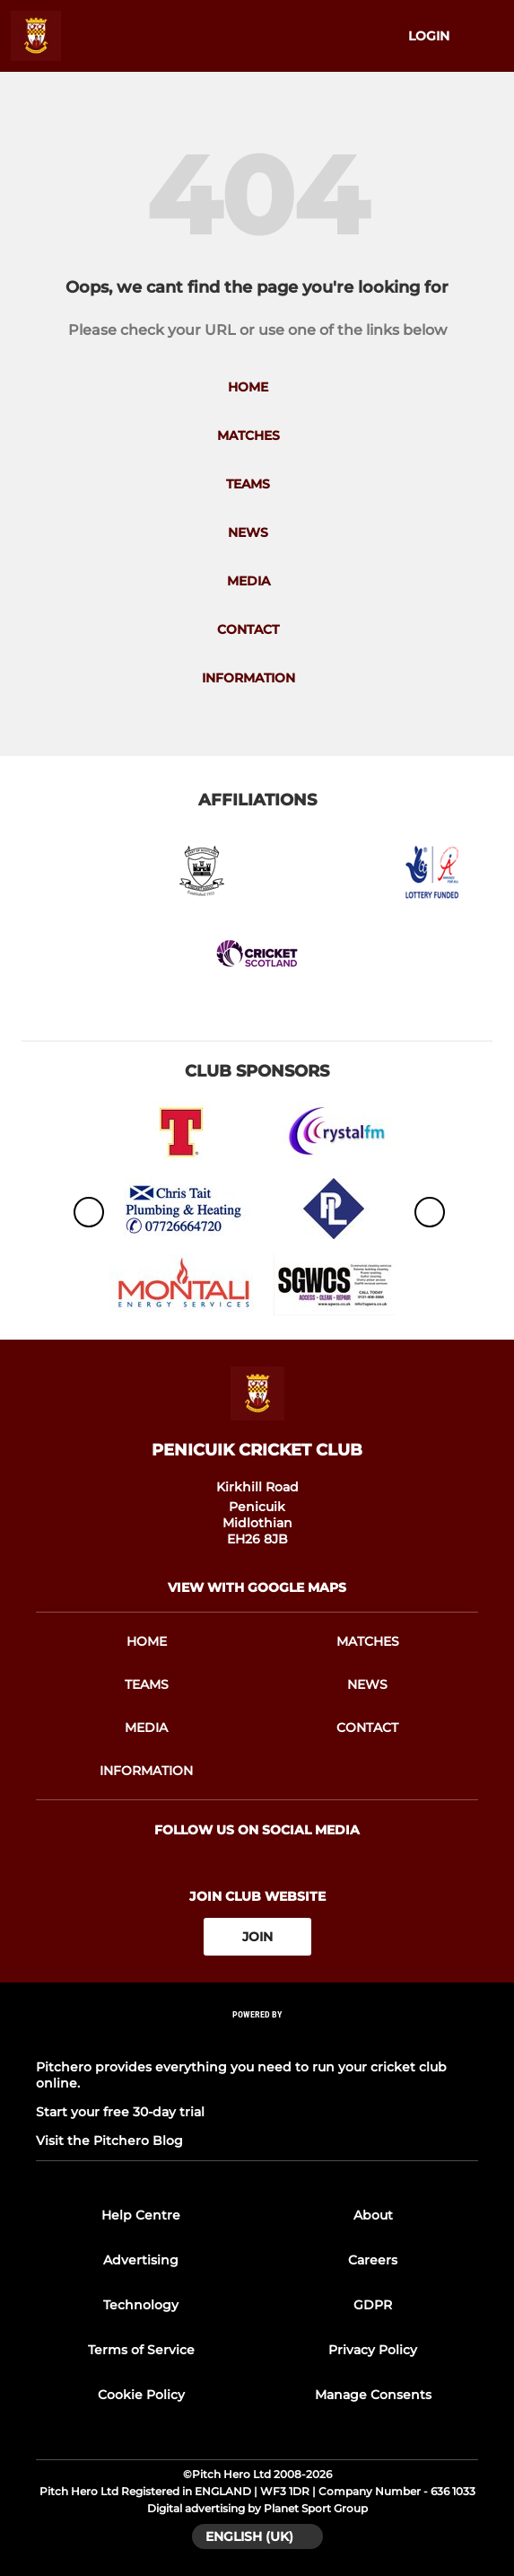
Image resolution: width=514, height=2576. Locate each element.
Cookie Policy (141, 2395)
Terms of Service (141, 2350)
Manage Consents (373, 2395)
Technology (141, 2305)
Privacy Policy (372, 2350)
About (373, 2215)
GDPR (372, 2305)
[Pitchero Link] (257, 2038)
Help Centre (140, 2215)
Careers (372, 2260)
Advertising (141, 2260)
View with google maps (257, 1587)
